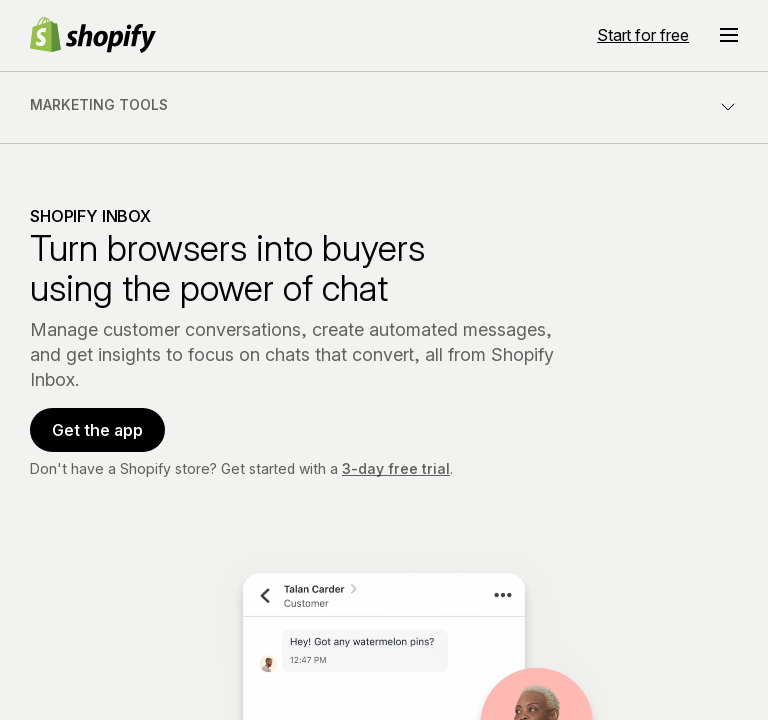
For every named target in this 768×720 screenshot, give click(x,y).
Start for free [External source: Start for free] (643, 35)
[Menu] (729, 35)
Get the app (97, 430)
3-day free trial (396, 468)
